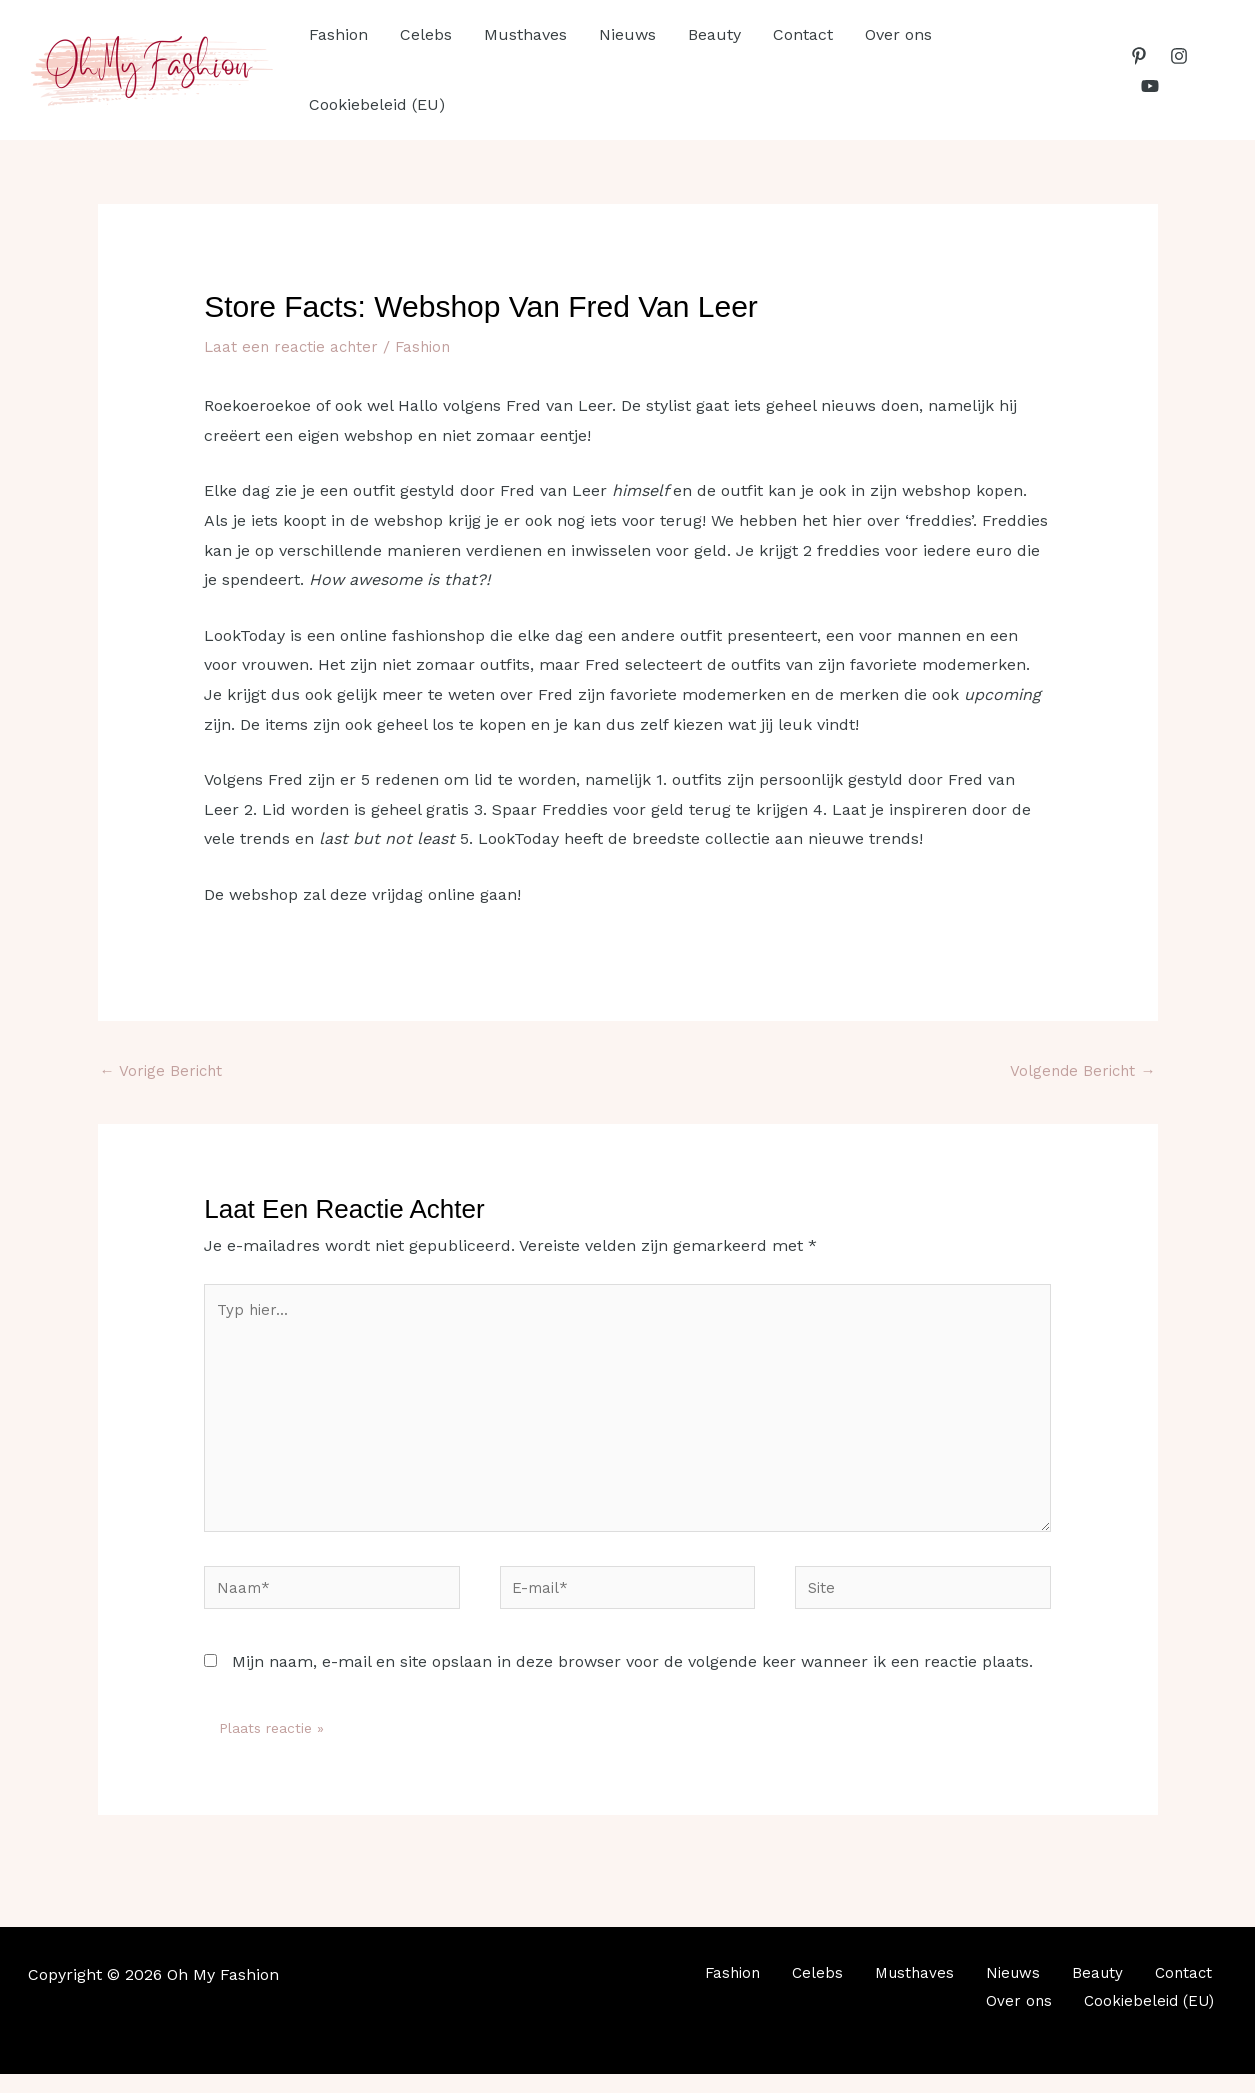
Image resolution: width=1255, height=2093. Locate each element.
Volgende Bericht (1080, 1070)
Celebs (426, 34)
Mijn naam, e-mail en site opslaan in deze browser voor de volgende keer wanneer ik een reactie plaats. (632, 1680)
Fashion (338, 34)
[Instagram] (1179, 56)
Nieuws (627, 34)
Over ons (898, 34)
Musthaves (525, 34)
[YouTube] (1150, 86)
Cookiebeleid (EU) (377, 104)
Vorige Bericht (163, 1070)
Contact (803, 34)
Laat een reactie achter (294, 346)
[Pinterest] (1139, 56)
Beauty (714, 34)
